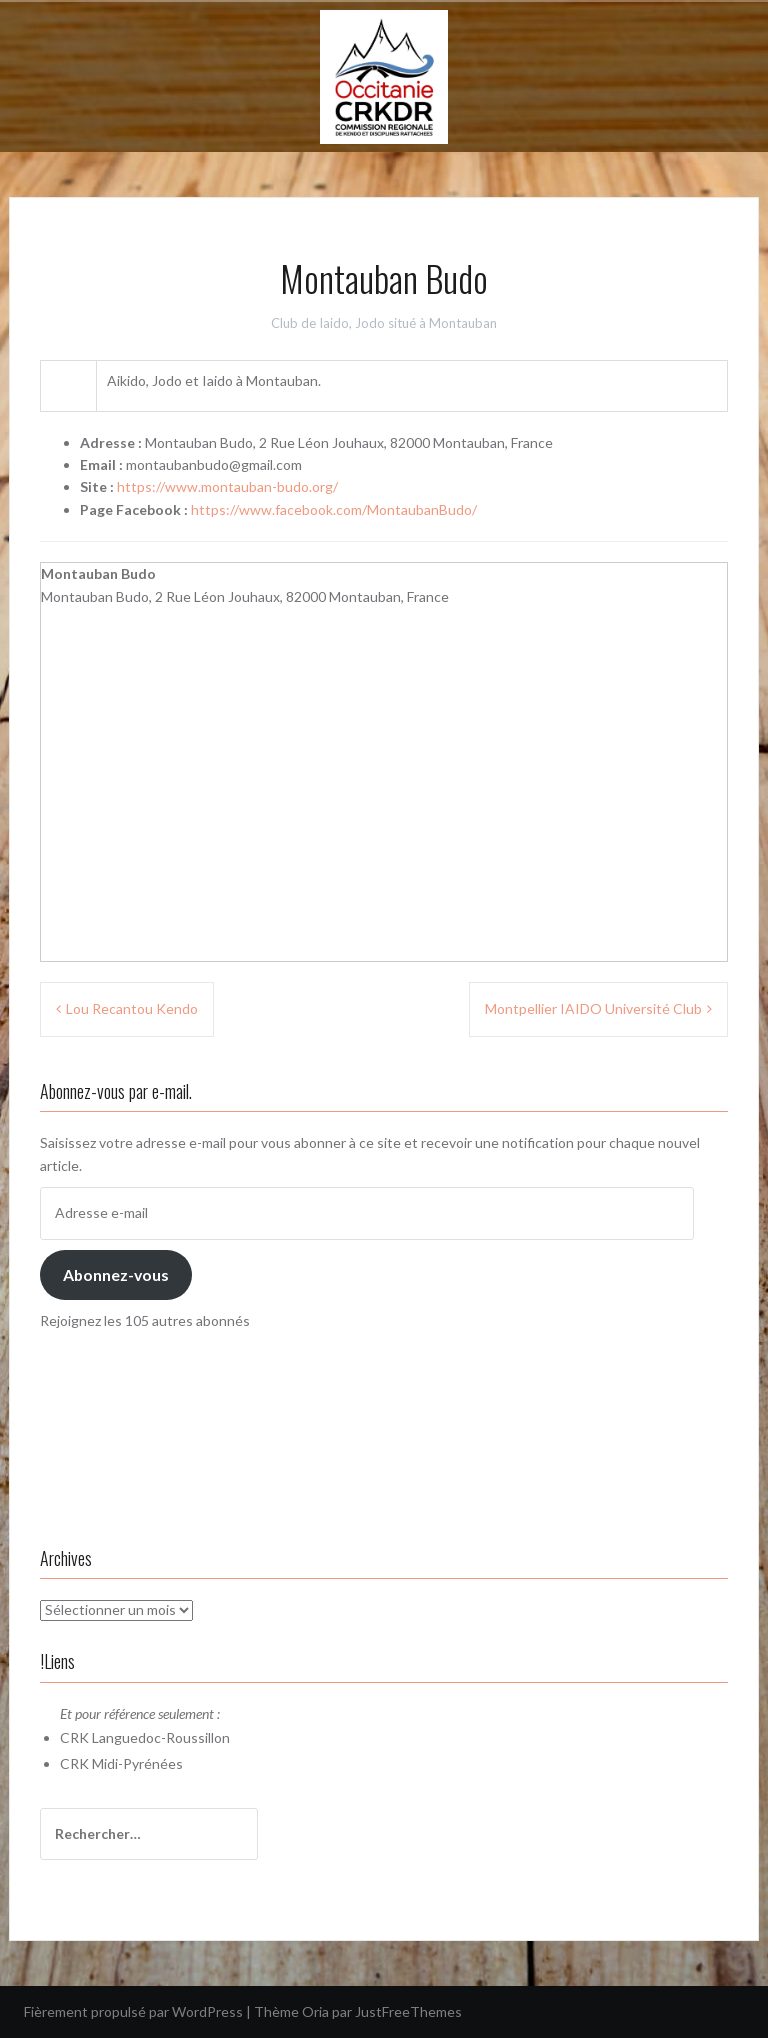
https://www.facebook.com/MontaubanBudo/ (334, 509)
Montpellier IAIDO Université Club (593, 1008)
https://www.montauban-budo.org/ (227, 486)
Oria (315, 2011)
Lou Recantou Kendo (132, 1008)
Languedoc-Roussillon (161, 1737)
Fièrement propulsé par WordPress (133, 2011)
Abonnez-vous (116, 1274)
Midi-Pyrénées (137, 1763)
